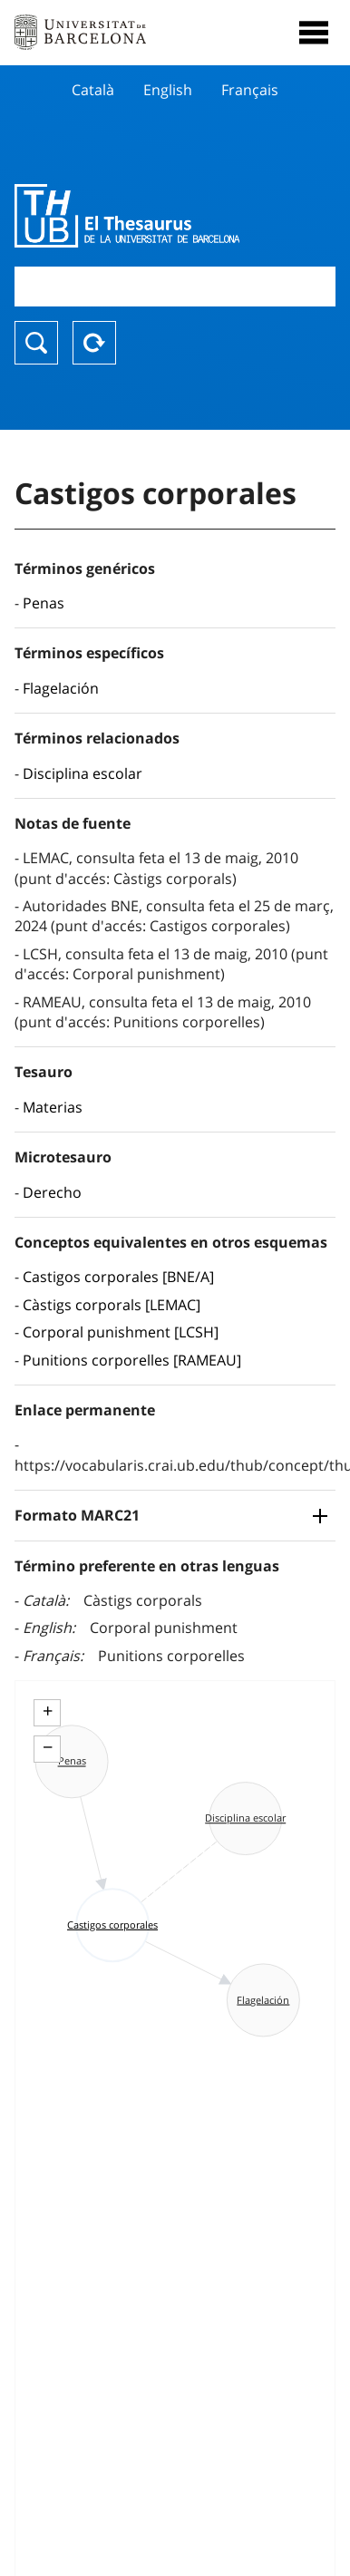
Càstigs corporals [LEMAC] (111, 1305)
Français (249, 90)
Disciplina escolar (82, 773)
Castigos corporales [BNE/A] (118, 1277)
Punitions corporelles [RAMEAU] (132, 1360)
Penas (43, 603)
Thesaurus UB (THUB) (127, 216)
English (167, 90)
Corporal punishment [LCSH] (121, 1332)
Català (93, 90)
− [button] (48, 1747)
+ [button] (48, 1711)
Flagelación (61, 688)
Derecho (52, 1192)
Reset (94, 343)
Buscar (36, 343)
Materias (53, 1107)
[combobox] (175, 286)
